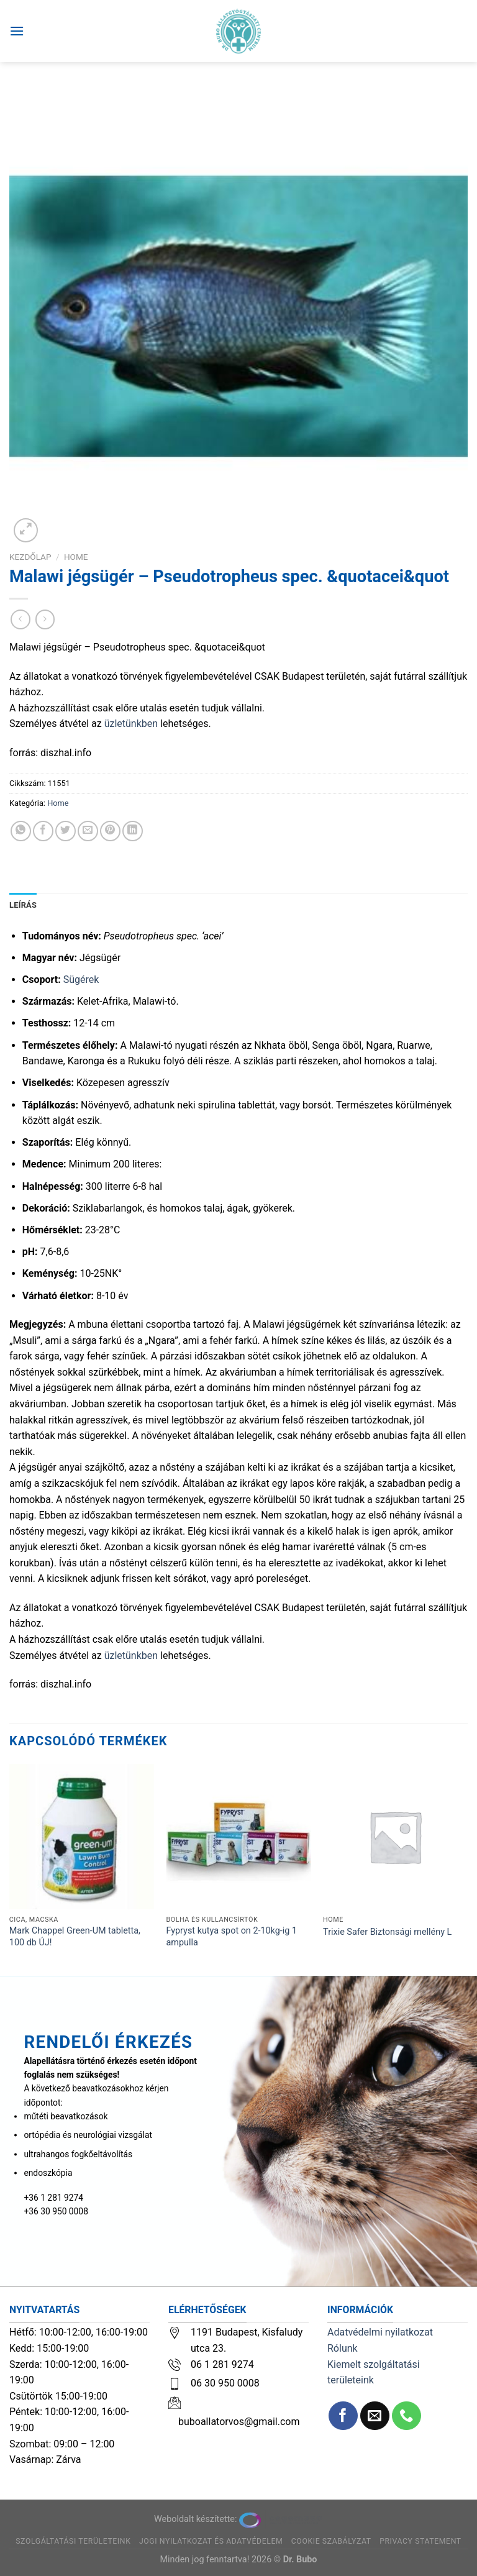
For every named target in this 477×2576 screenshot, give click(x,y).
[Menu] (16, 31)
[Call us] (406, 2416)
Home (76, 557)
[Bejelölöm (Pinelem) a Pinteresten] (110, 831)
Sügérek (81, 979)
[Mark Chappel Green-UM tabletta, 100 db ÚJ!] (81, 1836)
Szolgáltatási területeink (73, 2541)
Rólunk (342, 2348)
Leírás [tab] (23, 905)
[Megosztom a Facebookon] (43, 831)
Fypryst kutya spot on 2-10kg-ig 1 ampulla (231, 1936)
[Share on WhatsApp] (21, 831)
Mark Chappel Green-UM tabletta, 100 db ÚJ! (74, 1936)
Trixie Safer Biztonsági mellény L (387, 1932)
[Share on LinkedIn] (132, 831)
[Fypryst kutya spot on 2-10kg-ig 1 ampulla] (238, 1836)
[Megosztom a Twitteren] (65, 831)
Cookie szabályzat (331, 2541)
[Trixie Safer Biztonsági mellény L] (395, 1836)
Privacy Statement (420, 2541)
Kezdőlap (30, 557)
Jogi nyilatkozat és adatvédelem (211, 2541)
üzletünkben (131, 723)
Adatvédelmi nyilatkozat (380, 2332)
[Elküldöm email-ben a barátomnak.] (88, 831)
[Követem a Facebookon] (343, 2416)
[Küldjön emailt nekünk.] (374, 2416)
